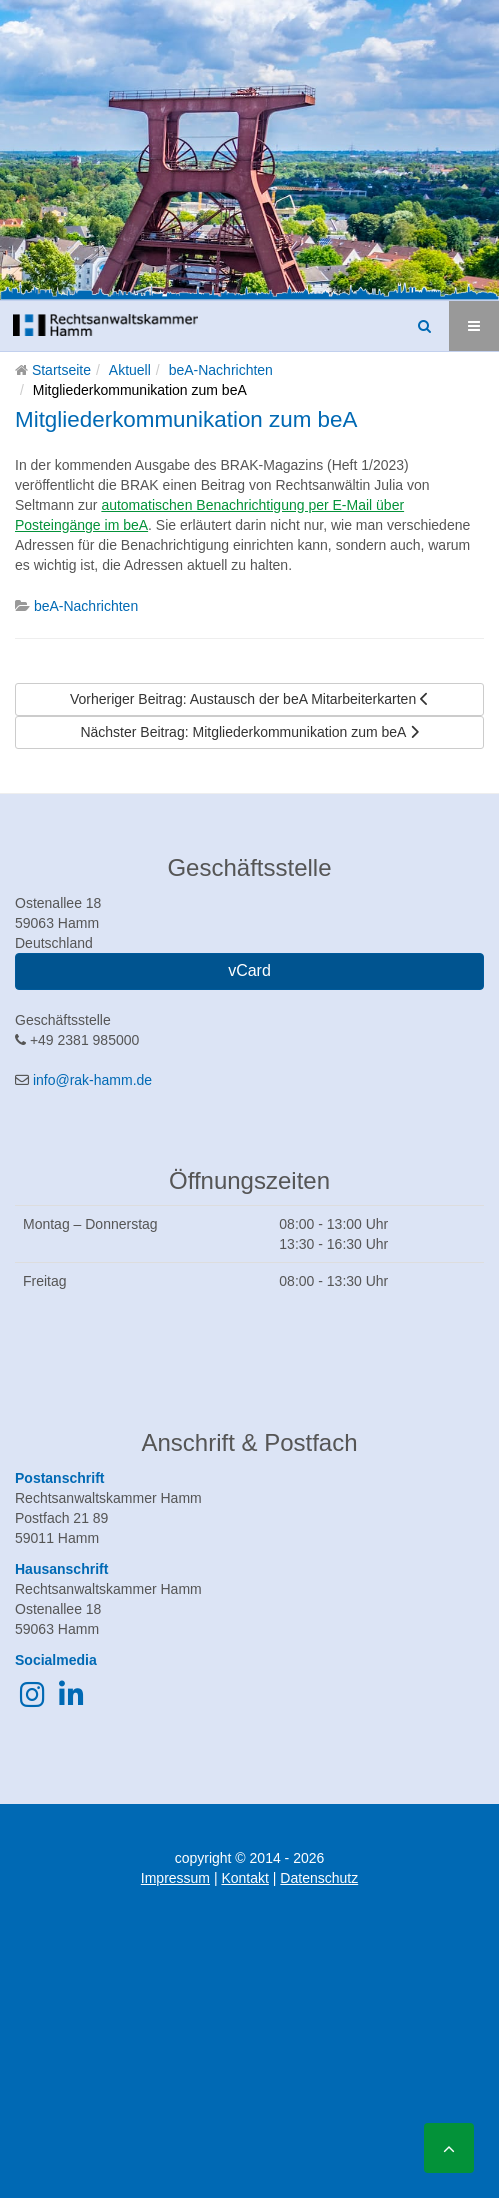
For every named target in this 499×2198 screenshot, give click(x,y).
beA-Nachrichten (221, 370)
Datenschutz (319, 1878)
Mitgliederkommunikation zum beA (186, 419)
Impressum (175, 1878)
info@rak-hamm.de (92, 1080)
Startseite (61, 370)
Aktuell (130, 370)
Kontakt (244, 1878)
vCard (249, 970)
